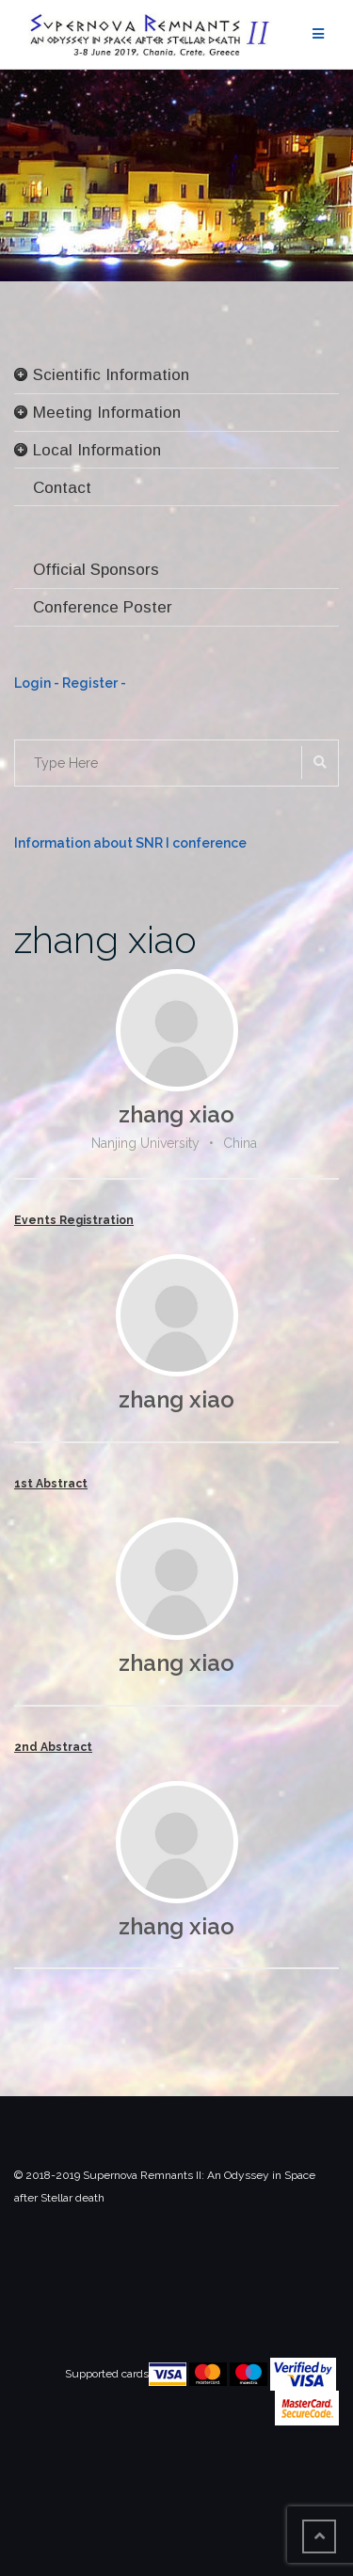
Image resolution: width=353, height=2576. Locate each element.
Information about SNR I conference (130, 843)
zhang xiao (105, 939)
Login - (38, 683)
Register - (94, 683)
